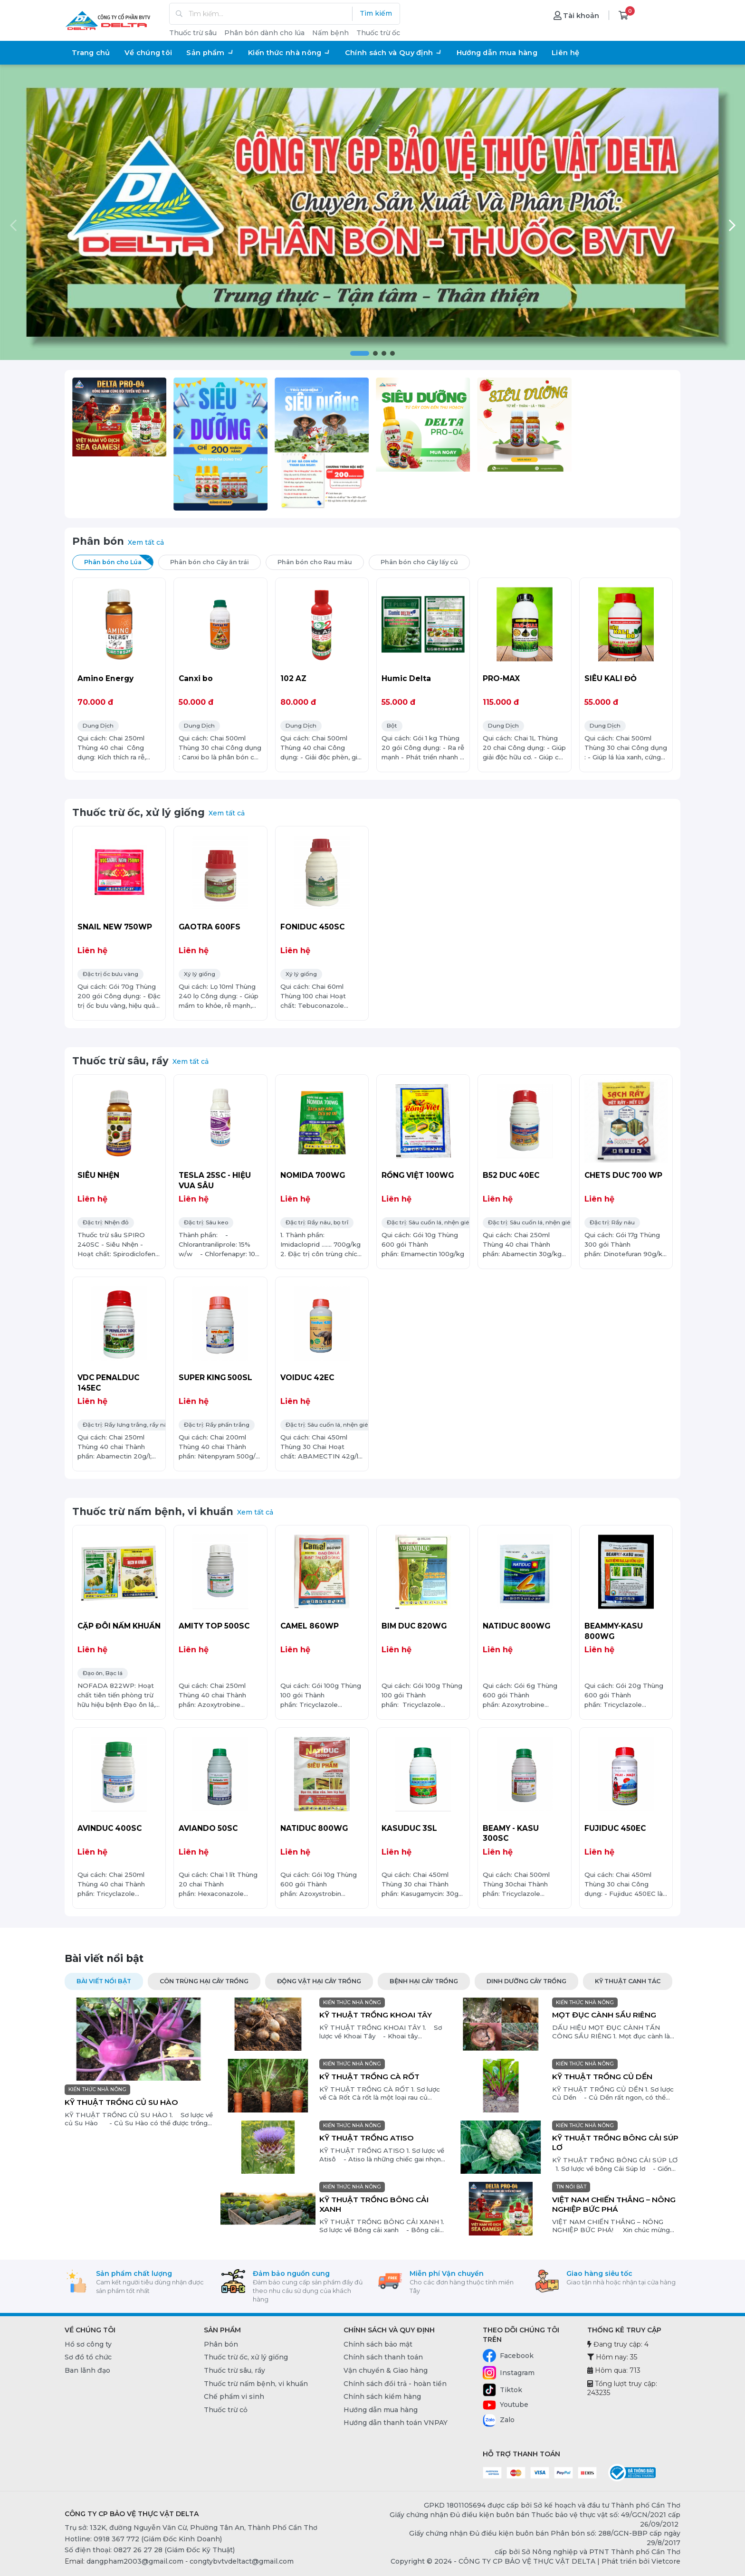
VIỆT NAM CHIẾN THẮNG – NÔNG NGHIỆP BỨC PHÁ (614, 2204)
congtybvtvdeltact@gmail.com (242, 2561)
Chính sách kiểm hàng (382, 2396)
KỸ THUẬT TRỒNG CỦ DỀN (602, 2076)
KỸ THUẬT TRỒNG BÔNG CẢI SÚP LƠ (615, 2142)
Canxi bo (196, 678)
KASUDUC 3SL (409, 1828)
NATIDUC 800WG (516, 1625)
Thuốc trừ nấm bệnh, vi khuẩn (152, 1511)
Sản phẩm (210, 52)
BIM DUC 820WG (414, 1625)
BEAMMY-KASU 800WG (613, 1631)
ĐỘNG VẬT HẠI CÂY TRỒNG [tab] (319, 1981)
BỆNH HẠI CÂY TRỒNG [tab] (424, 1981)
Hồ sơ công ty (88, 2344)
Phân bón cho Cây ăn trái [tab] (215, 561)
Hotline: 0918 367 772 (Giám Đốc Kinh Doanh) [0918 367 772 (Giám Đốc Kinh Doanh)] (143, 2539)
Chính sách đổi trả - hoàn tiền (395, 2383)
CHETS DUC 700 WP (623, 1175)
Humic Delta (406, 678)
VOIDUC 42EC (307, 1377)
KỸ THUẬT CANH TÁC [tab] (627, 1981)
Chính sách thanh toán (383, 2357)
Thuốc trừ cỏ (226, 2410)
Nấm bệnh (330, 32)
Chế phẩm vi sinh (234, 2396)
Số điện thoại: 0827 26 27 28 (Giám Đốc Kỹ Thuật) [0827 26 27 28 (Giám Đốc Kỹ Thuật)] (150, 2550)
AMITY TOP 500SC (214, 1625)
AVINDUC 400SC (109, 1828)
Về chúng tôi (148, 52)
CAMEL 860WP (309, 1625)
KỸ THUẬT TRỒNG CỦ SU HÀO (121, 2102)
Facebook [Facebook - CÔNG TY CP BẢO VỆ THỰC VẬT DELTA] (508, 2355)
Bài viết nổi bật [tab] (103, 1981)
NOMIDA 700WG (312, 1175)
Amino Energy (105, 678)
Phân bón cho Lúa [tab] (118, 561)
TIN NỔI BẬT (571, 2187)
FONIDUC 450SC (312, 926)
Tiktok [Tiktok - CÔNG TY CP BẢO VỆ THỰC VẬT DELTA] (502, 2389)
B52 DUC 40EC (511, 1175)
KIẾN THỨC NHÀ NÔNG (97, 2089)
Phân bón (98, 541)
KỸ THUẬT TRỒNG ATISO (366, 2137)
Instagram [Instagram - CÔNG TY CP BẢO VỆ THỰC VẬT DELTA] (509, 2372)
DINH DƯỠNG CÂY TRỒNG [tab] (526, 1981)
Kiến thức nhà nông (289, 52)
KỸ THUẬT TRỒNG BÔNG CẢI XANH (374, 2204)
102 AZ (293, 678)
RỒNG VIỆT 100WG (418, 1175)
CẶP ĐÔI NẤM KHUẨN (119, 1625)
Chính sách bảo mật (378, 2344)
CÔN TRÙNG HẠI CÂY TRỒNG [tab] (204, 1981)
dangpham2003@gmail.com (134, 2561)
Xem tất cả (146, 542)
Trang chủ (91, 52)
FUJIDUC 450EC (615, 1828)
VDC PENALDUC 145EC (108, 1382)
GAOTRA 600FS (209, 926)
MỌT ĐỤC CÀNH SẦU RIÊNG (604, 2014)
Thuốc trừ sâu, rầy (120, 1061)
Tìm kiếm (376, 13)
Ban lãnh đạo (87, 2370)
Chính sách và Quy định (393, 52)
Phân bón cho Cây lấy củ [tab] (425, 561)
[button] (359, 353)
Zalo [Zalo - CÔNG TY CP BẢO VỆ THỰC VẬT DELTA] (499, 2420)
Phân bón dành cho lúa (264, 32)
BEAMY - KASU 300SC (511, 1833)
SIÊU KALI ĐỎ (610, 678)
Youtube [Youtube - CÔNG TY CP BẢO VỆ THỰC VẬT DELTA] (505, 2405)
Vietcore (665, 2561)
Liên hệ (565, 52)
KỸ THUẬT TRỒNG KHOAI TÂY (375, 2014)
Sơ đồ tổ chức (88, 2357)
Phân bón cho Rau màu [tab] (320, 561)
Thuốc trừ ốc (378, 32)
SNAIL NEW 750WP (114, 926)
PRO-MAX (501, 678)
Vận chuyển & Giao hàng (386, 2370)
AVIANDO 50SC (208, 1828)
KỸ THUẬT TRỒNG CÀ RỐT (369, 2076)
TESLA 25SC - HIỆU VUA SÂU (215, 1180)
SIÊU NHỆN (98, 1175)
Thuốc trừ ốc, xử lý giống (138, 812)
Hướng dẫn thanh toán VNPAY (396, 2422)
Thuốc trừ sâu (193, 32)
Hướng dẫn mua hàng (497, 52)
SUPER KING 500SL (215, 1377)
